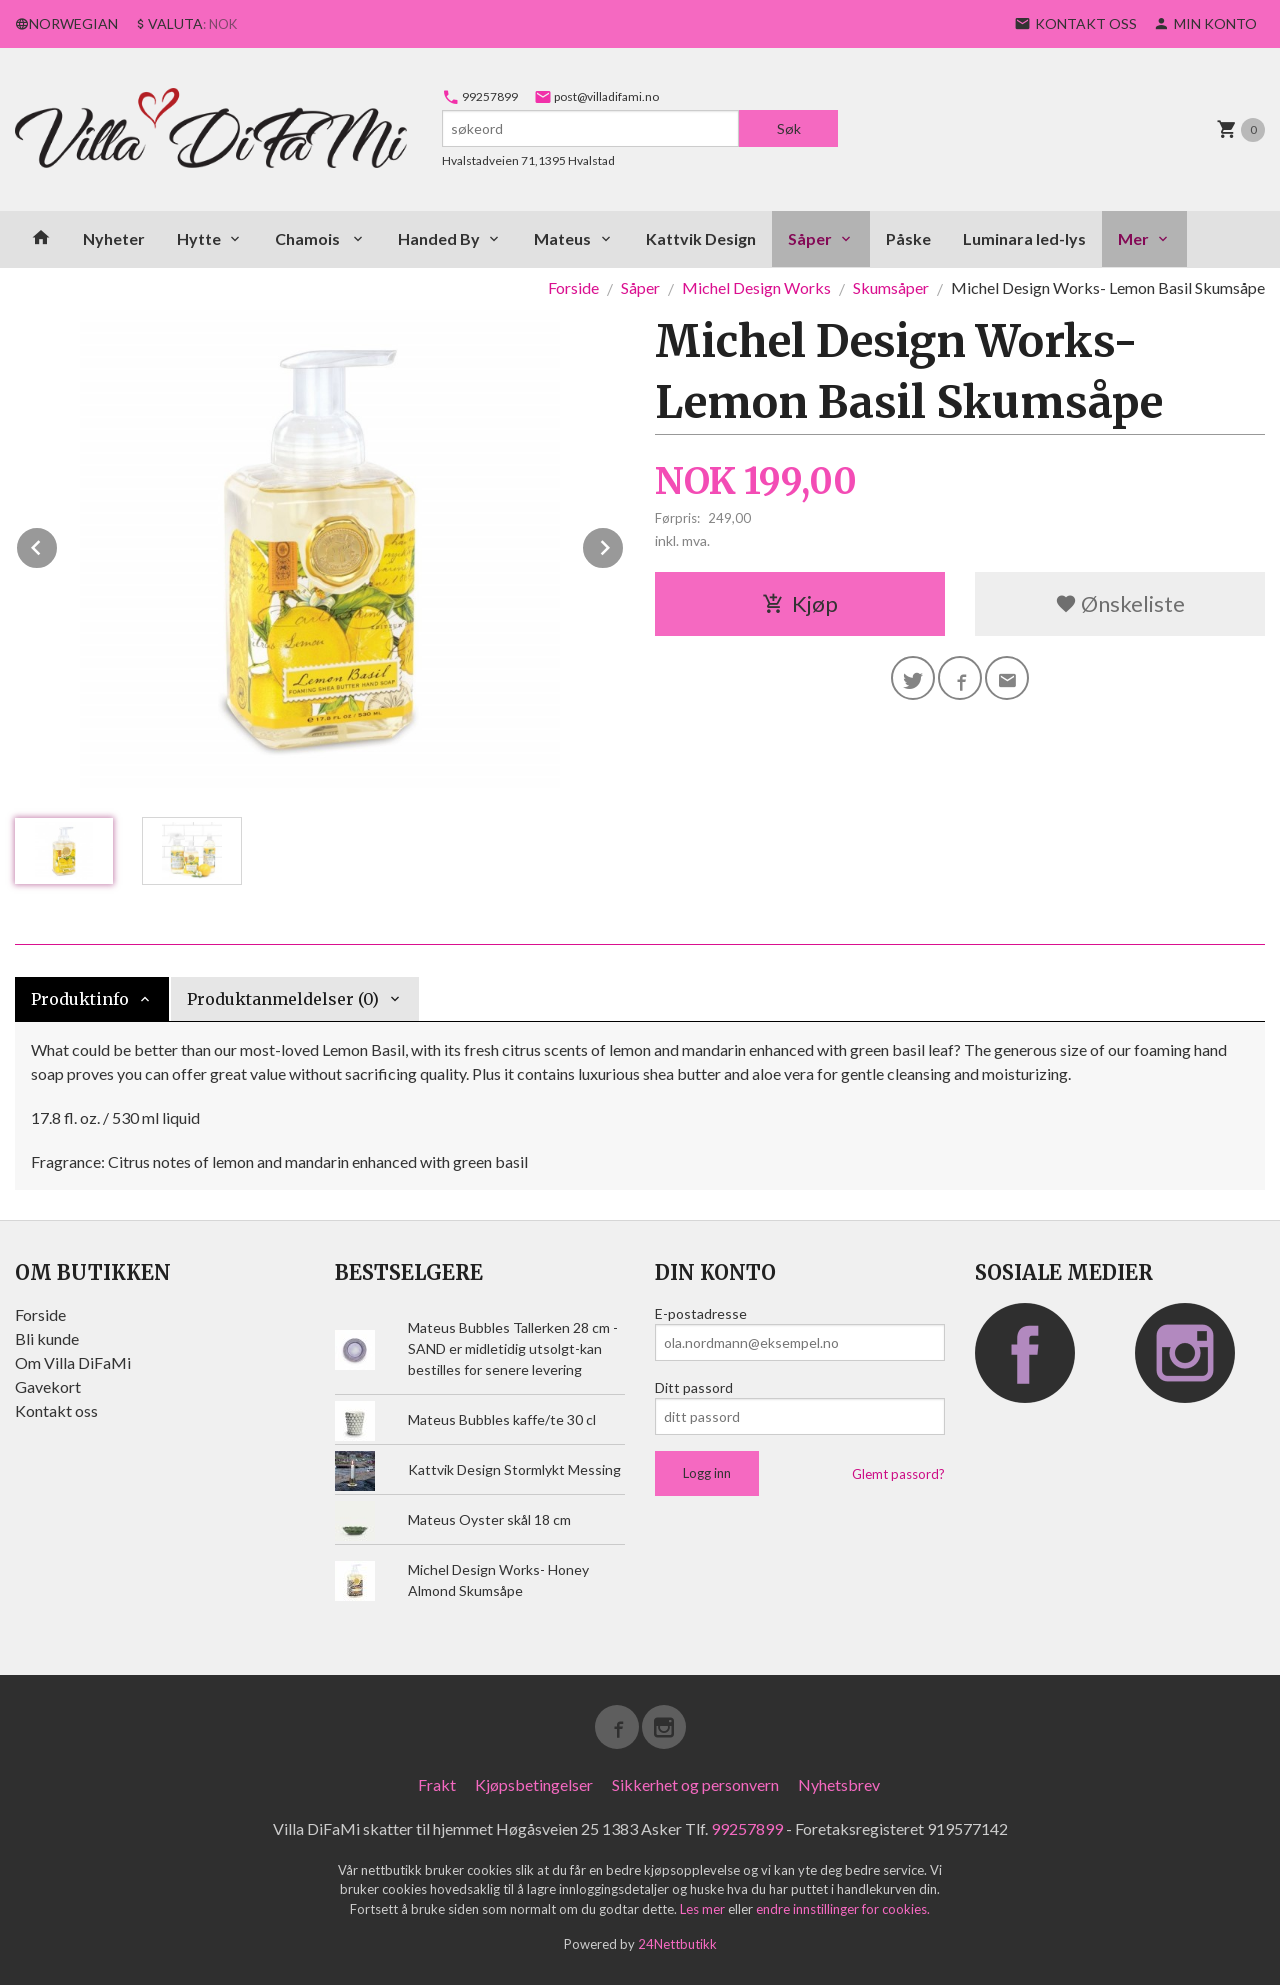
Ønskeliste (1120, 603)
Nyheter (114, 238)
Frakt (437, 1784)
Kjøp (800, 603)
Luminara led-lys (1024, 238)
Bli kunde (47, 1338)
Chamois (309, 238)
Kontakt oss (56, 1410)
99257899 (480, 96)
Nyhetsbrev (839, 1784)
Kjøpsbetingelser (534, 1784)
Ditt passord (694, 1387)
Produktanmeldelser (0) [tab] (283, 999)
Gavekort (48, 1386)
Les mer (704, 1909)
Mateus (562, 238)
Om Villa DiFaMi (73, 1362)
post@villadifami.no (596, 96)
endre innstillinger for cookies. (843, 1909)
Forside (573, 287)
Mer (1133, 238)
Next (624, 544)
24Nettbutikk (677, 1944)
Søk (789, 128)
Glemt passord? (898, 1474)
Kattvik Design (701, 238)
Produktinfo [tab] (80, 999)
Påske (908, 238)
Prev (58, 544)
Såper (810, 238)
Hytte (199, 238)
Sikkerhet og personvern (695, 1784)
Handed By (439, 238)
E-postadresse (701, 1313)
